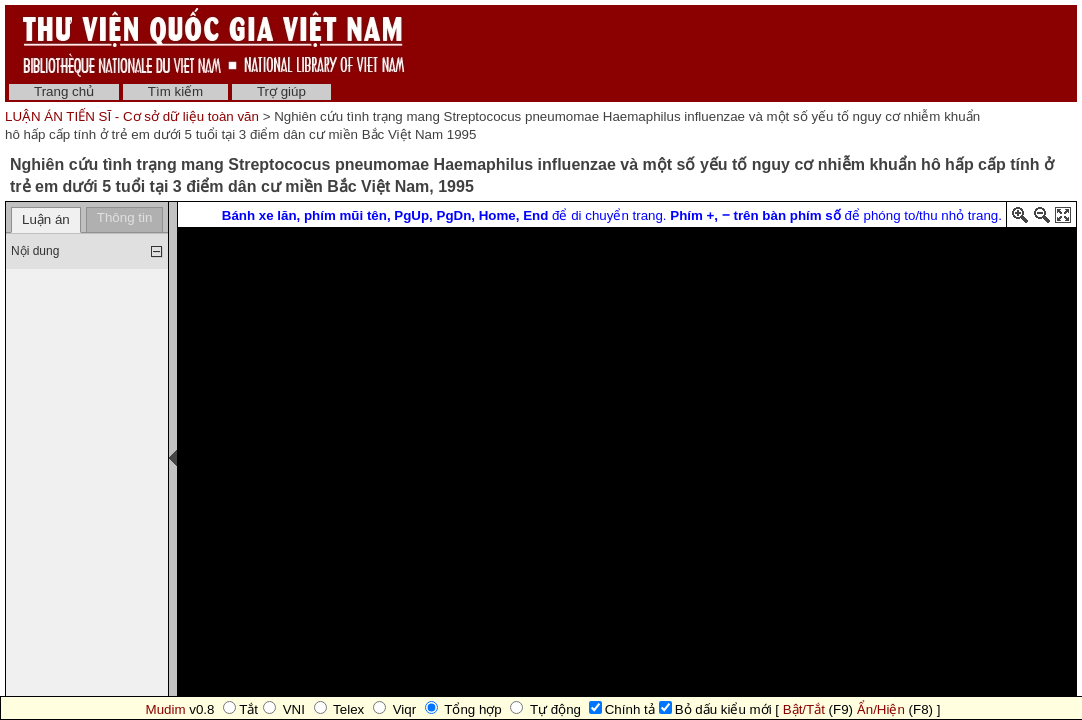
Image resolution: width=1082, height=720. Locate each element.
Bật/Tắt (804, 709)
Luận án (46, 219)
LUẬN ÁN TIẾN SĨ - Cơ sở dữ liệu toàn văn (134, 116)
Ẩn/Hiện (881, 709)
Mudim (166, 709)
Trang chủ (64, 91)
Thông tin (125, 217)
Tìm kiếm (175, 91)
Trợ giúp (281, 91)
